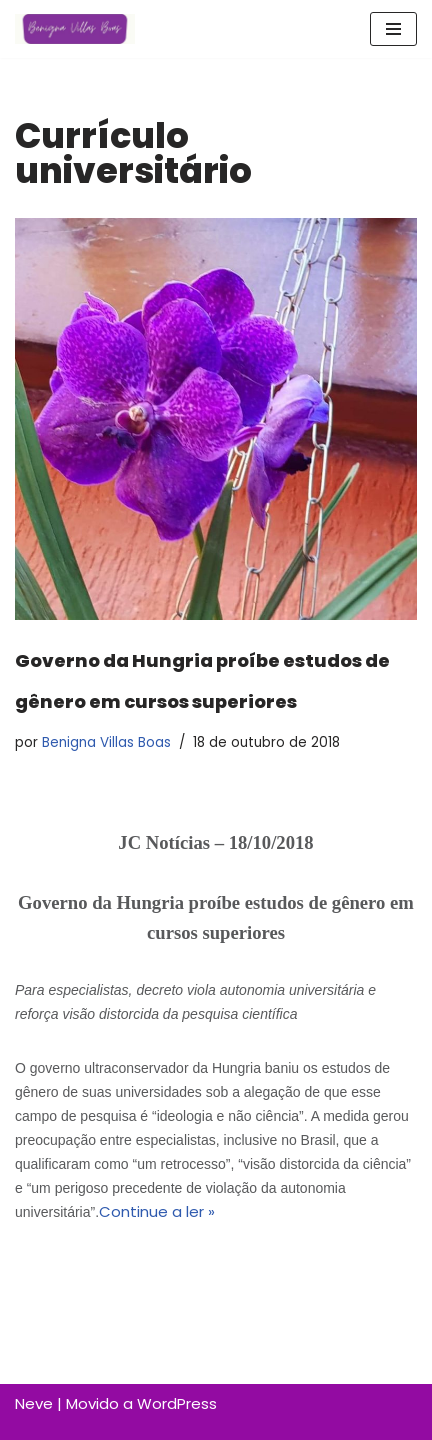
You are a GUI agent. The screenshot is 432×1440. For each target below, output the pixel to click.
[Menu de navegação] (393, 29)
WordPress (177, 1403)
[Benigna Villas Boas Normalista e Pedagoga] (75, 29)
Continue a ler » (157, 1211)
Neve (34, 1403)
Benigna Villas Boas (106, 742)
